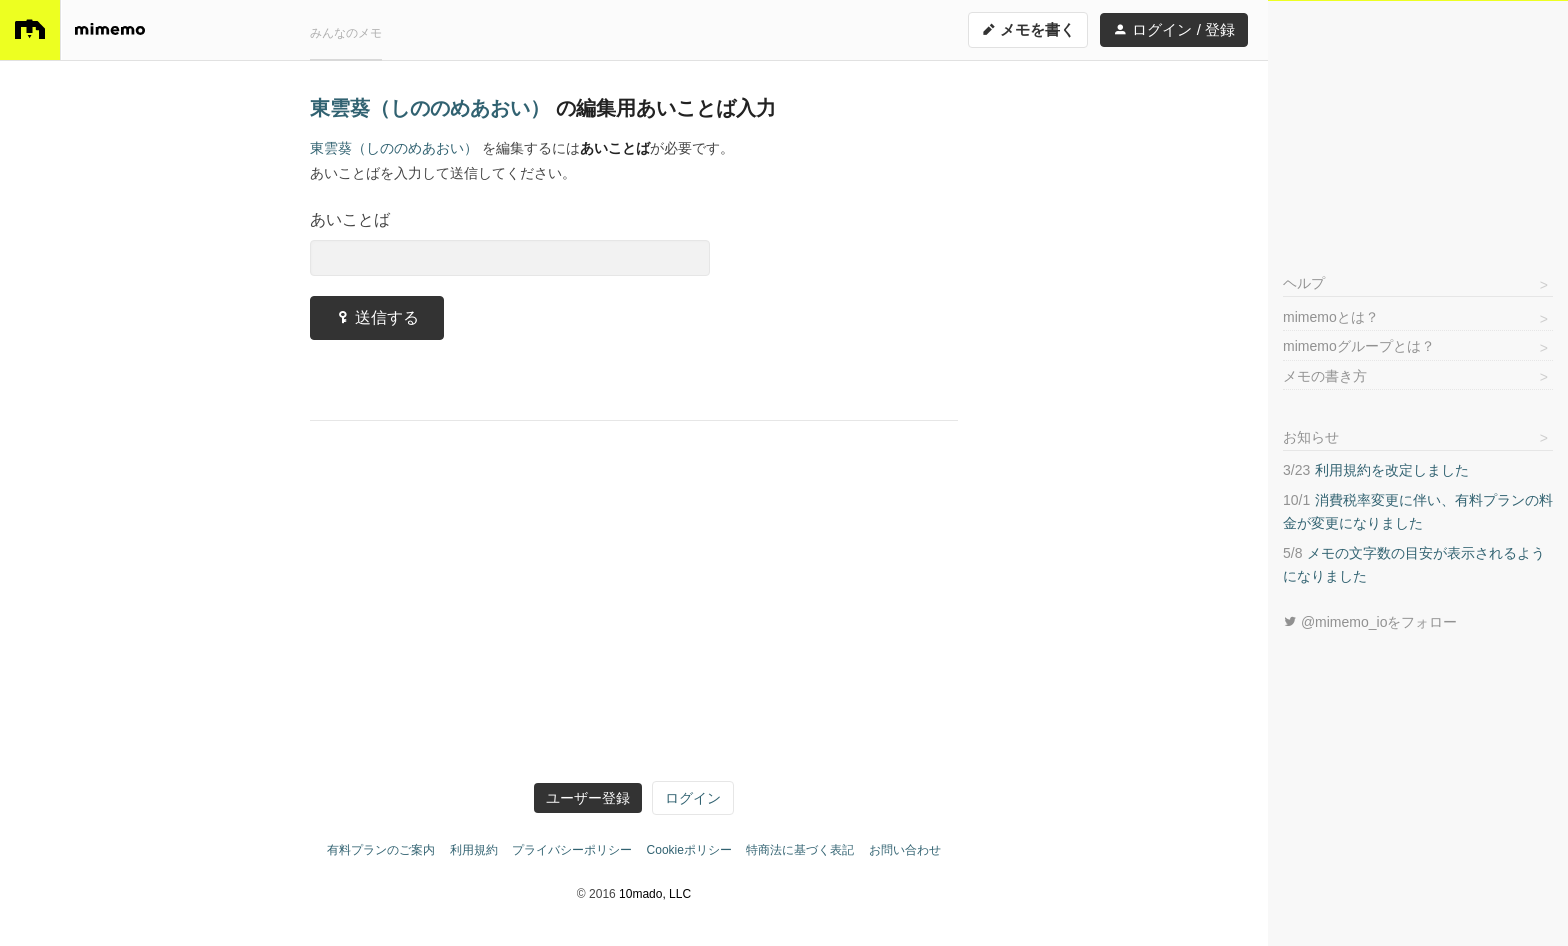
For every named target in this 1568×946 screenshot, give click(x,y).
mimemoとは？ (1331, 317)
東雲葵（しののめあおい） (433, 108)
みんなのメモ (346, 33)
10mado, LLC (655, 894)
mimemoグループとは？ (1359, 346)
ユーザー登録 (588, 798)
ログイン (693, 798)
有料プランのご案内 (381, 850)
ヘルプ (1304, 283)
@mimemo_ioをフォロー (1370, 622)
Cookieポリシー (689, 850)
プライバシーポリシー (572, 850)
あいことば (350, 219)
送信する (377, 317)
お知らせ (1311, 437)
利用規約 (474, 850)
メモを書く (1028, 29)
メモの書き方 (1325, 376)
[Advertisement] (1418, 126)
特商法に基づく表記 (800, 850)
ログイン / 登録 (1174, 29)
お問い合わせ (905, 850)
